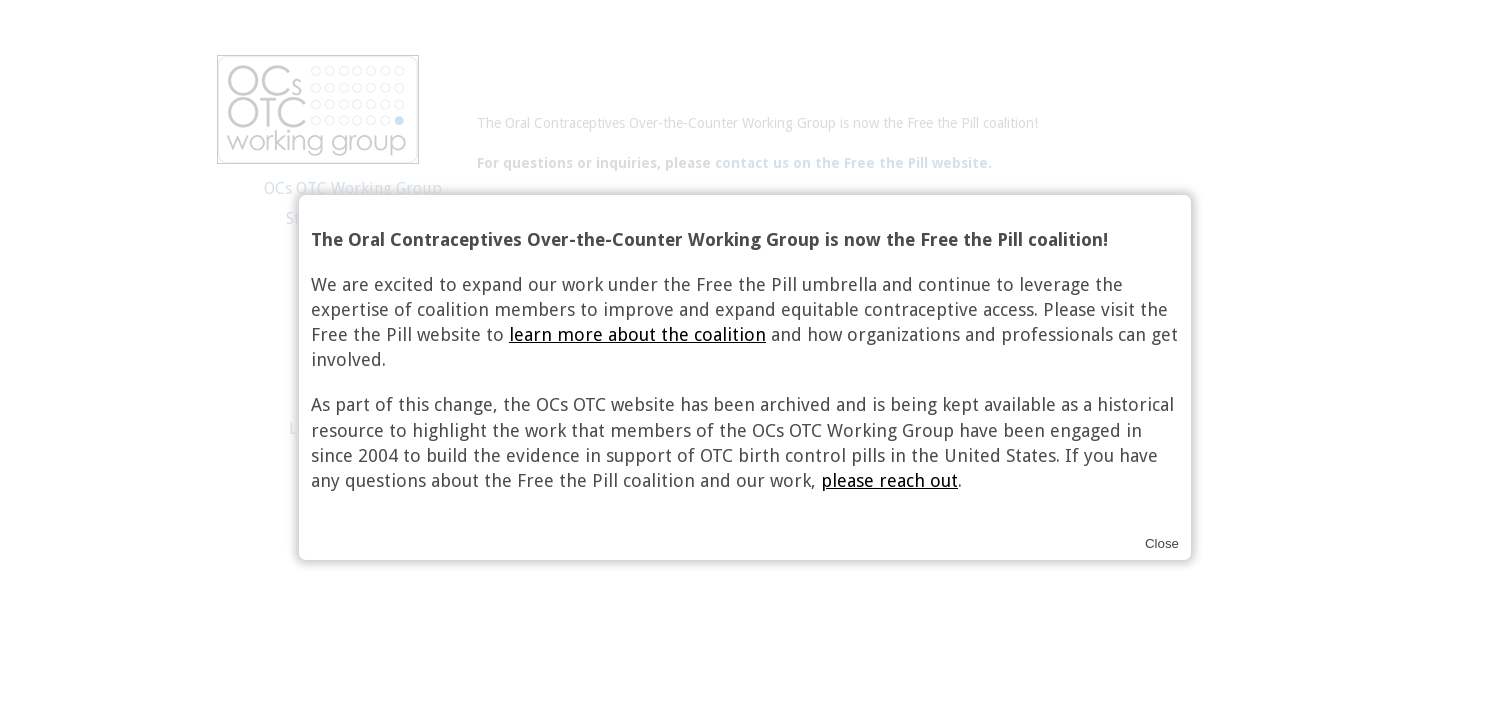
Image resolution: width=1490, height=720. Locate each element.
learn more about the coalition (637, 334)
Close (1162, 543)
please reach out (889, 480)
